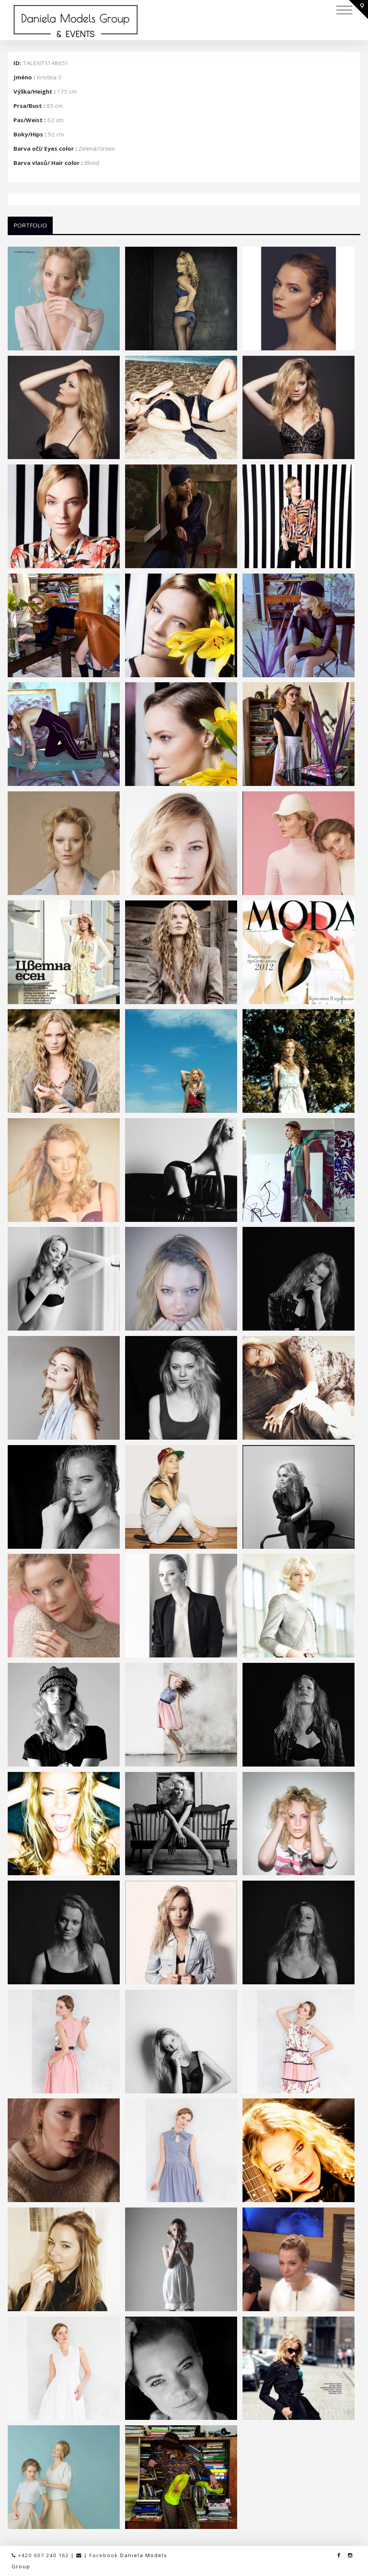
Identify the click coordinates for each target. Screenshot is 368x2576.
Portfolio (30, 225)
